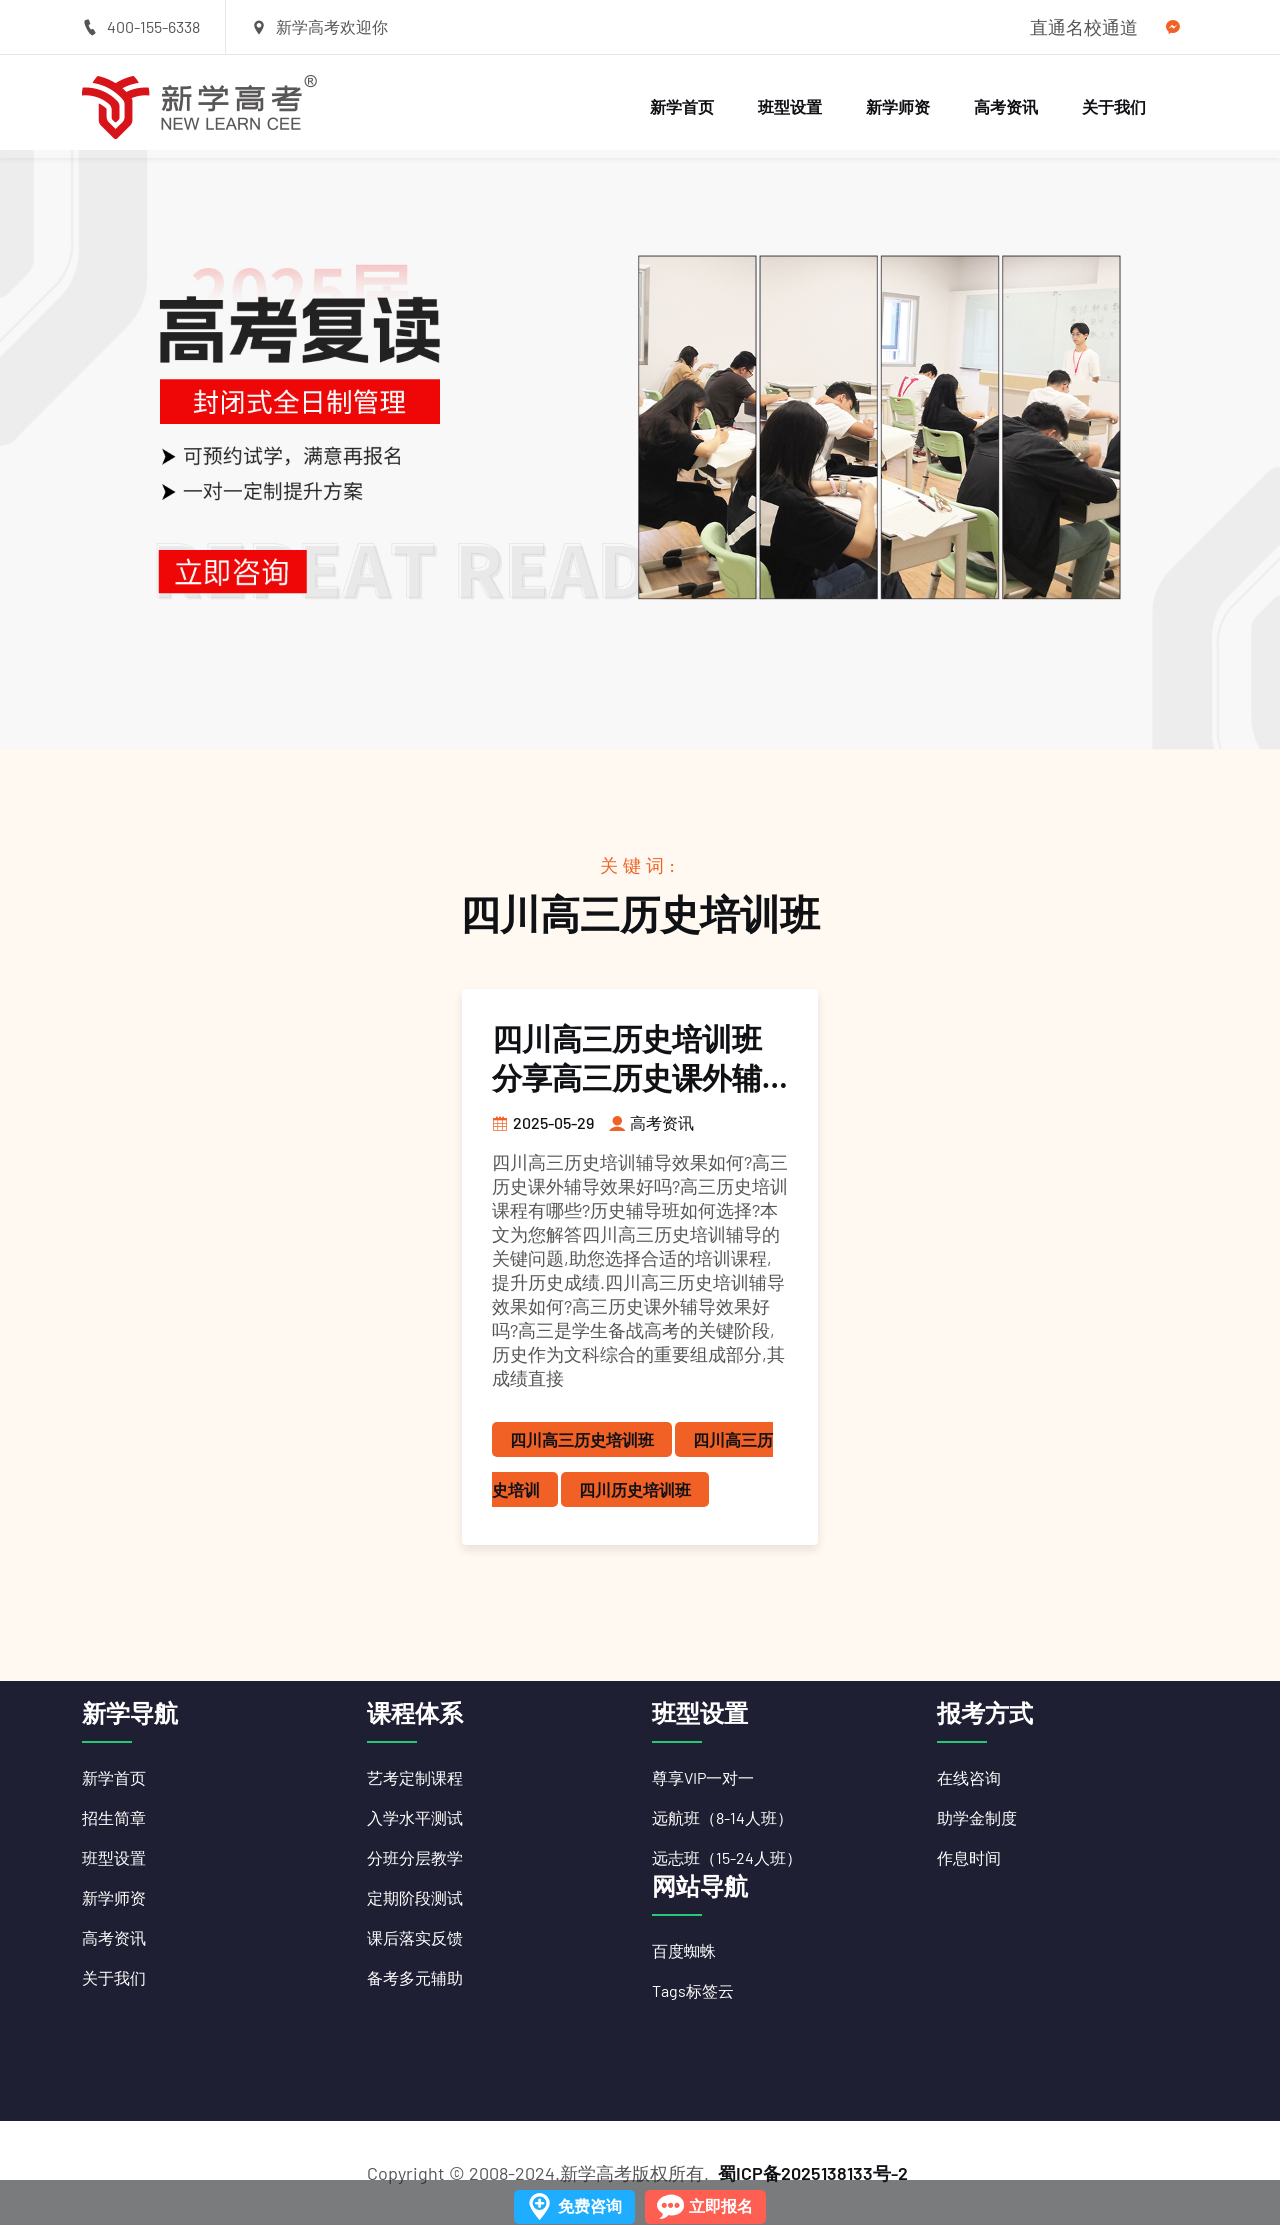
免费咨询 (590, 2205)
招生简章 (114, 1817)
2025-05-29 (543, 1122)
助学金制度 (977, 1817)
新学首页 (682, 106)
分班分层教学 (415, 1857)
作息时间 (969, 1857)
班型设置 (790, 106)
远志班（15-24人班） (727, 1857)
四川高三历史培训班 (582, 1439)
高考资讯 (1006, 106)
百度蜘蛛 (684, 1950)
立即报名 (721, 2205)
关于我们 (1114, 106)
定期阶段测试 (415, 1897)
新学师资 (898, 106)
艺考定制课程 (415, 1777)
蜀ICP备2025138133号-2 (813, 2173)
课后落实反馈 (415, 1937)
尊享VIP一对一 (703, 1777)
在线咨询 (969, 1777)
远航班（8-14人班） (722, 1817)
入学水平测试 (415, 1817)
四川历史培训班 (635, 1489)
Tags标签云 (693, 1990)
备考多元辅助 (415, 1977)
